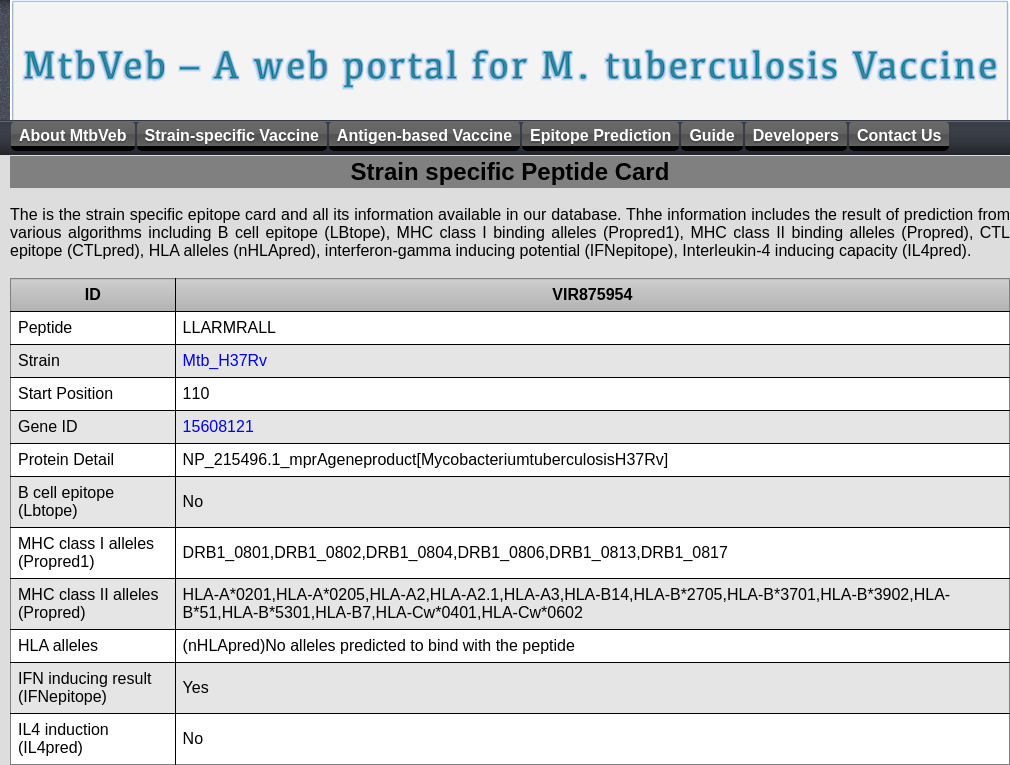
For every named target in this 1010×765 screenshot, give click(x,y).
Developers (796, 135)
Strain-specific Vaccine (232, 135)
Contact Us (899, 135)
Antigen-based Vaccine (424, 135)
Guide (711, 135)
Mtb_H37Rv (225, 360)
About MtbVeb (73, 135)
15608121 (218, 426)
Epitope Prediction (600, 135)
